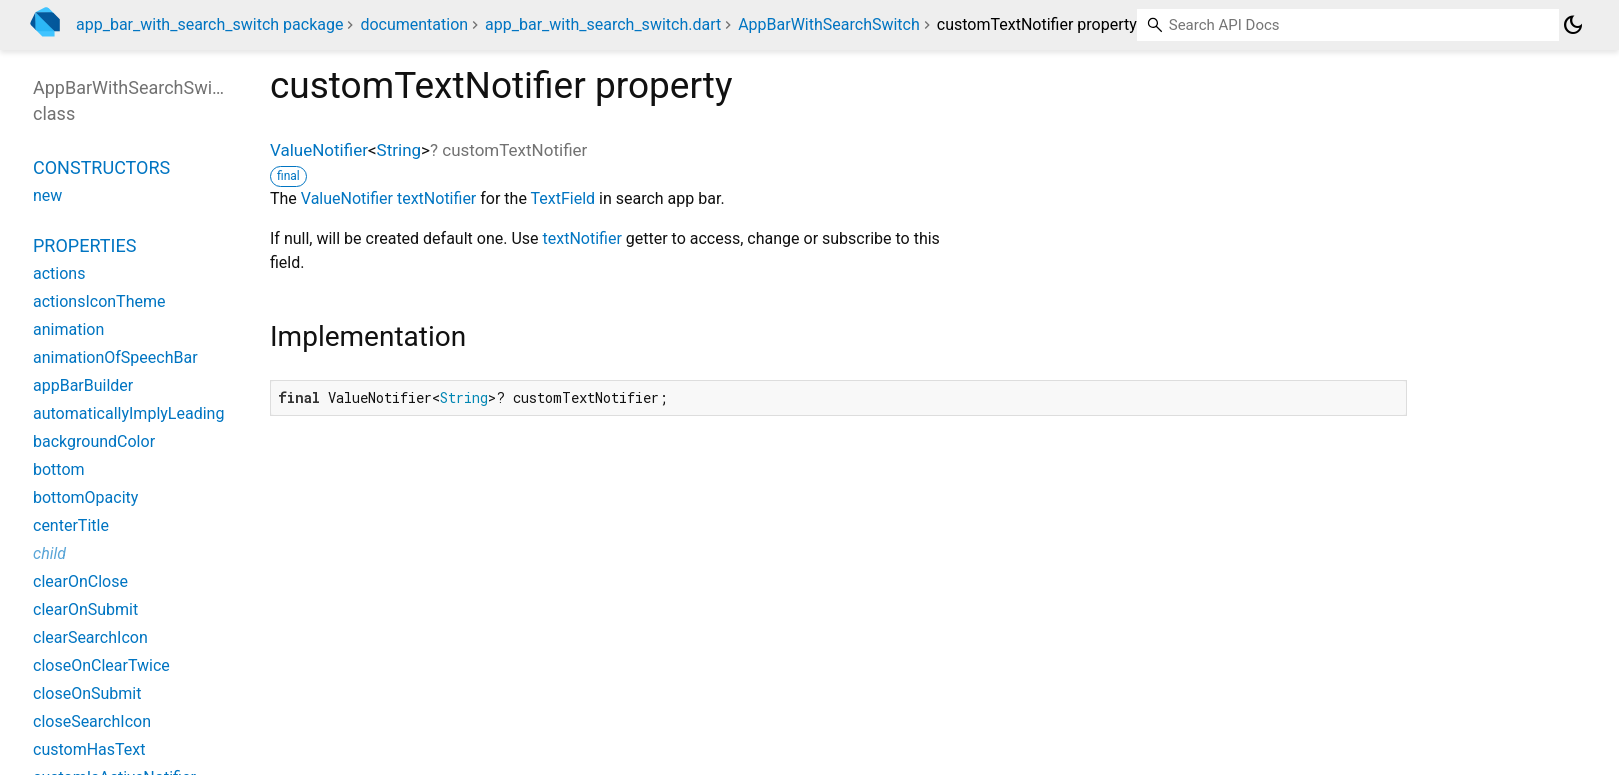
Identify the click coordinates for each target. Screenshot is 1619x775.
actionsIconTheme (99, 301)
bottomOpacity (85, 497)
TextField (563, 198)
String (399, 150)
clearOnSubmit (85, 609)
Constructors (101, 167)
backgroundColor (94, 441)
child (49, 553)
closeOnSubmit (87, 693)
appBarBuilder (83, 385)
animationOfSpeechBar (115, 357)
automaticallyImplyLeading (128, 413)
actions (59, 273)
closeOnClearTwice (101, 665)
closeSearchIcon (92, 721)
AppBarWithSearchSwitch (829, 24)
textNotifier (436, 198)
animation (68, 329)
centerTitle (71, 525)
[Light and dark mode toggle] (1573, 25)
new (47, 195)
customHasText (89, 749)
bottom (59, 469)
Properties (84, 245)
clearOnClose (80, 581)
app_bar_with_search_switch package (209, 24)
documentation (414, 24)
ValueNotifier (319, 150)
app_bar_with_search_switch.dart (603, 24)
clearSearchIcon (90, 637)
